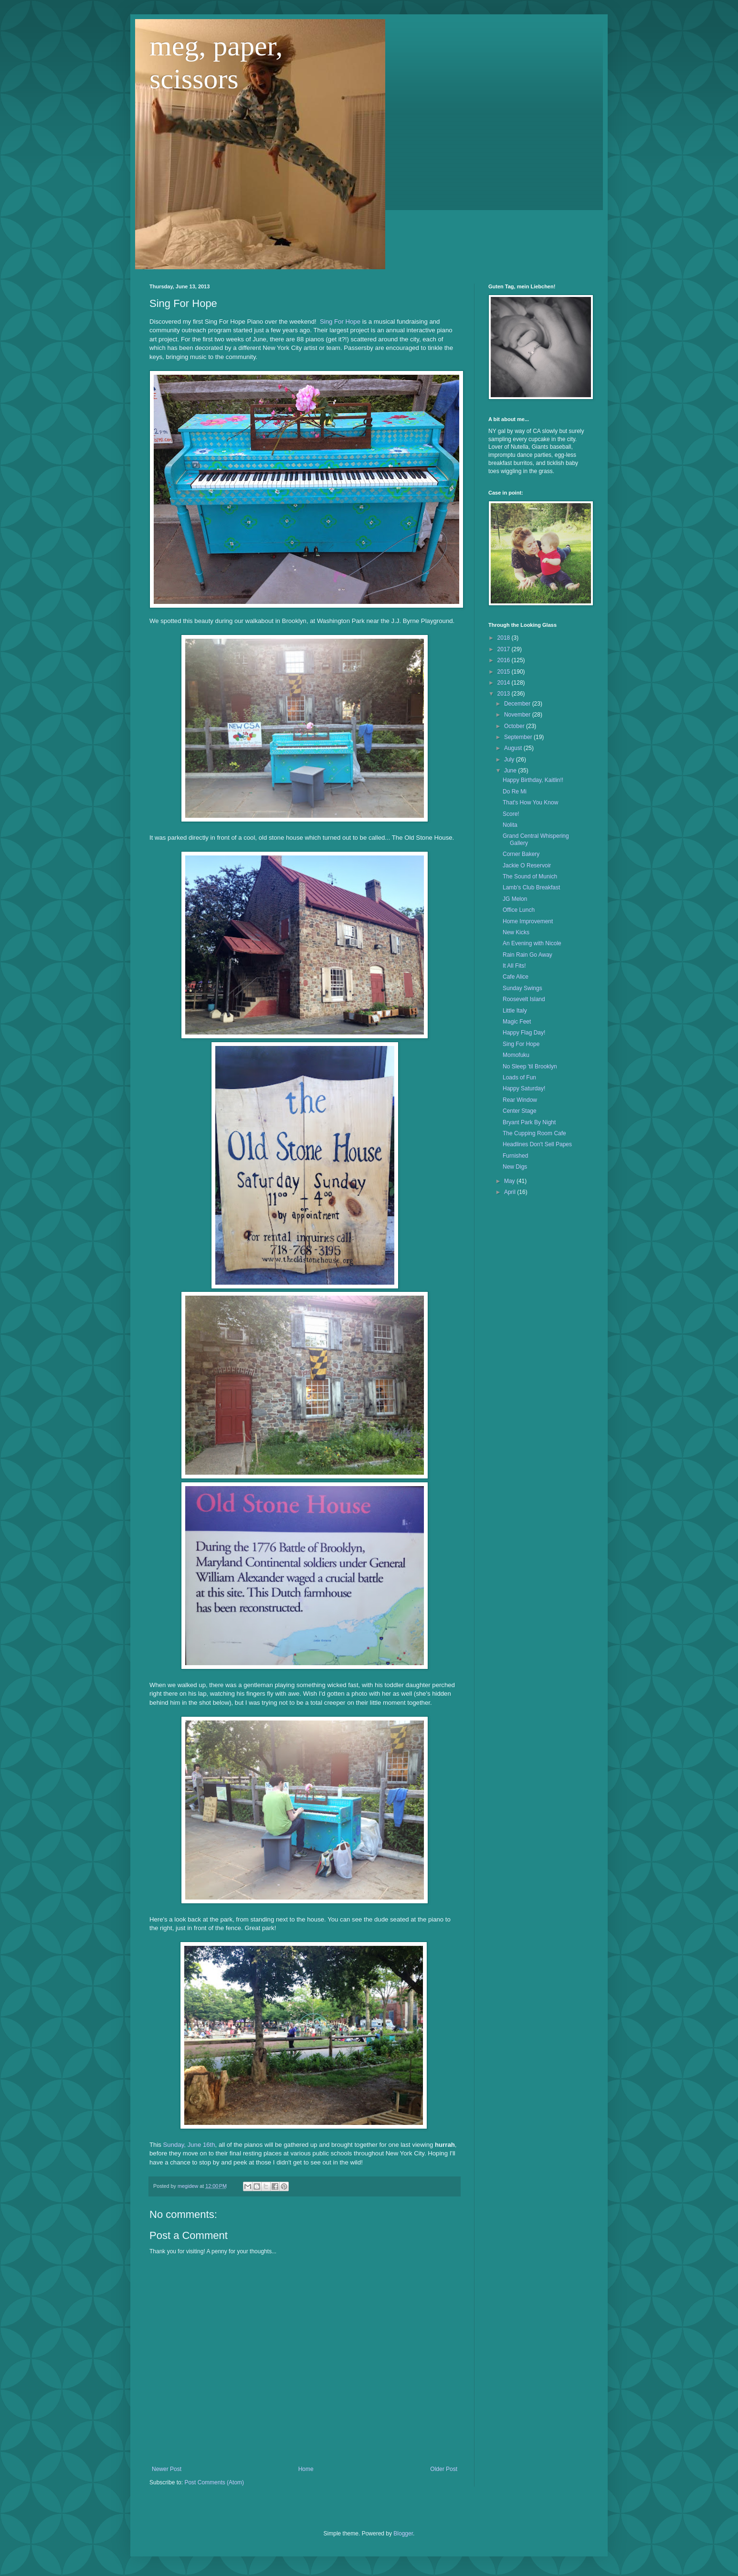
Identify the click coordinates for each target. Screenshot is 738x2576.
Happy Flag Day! (524, 1032)
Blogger (403, 2533)
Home (306, 2469)
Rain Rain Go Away (527, 954)
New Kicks (516, 932)
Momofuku (516, 1055)
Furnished (515, 1155)
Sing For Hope (340, 321)
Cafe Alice (515, 976)
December (518, 703)
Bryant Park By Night (529, 1122)
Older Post (443, 2469)
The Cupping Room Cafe (534, 1133)
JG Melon (515, 899)
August (514, 748)
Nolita (510, 825)
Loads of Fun (519, 1077)
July (510, 759)
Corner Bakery (521, 854)
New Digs (515, 1166)
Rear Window (520, 1100)
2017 (504, 649)
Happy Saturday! (524, 1088)
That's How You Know (530, 802)
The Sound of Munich (530, 876)
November (518, 714)
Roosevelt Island (524, 999)
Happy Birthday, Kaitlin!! (533, 780)
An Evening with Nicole (532, 943)
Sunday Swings (522, 988)
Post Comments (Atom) (214, 2482)
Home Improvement (528, 921)
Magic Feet (517, 1021)
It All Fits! (514, 965)
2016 (504, 660)
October (515, 726)
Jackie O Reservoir (527, 865)
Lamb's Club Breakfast (531, 887)
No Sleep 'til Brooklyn (530, 1066)
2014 (504, 682)
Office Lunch (519, 910)
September (519, 737)
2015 (504, 671)
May (510, 1181)
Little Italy (515, 1010)
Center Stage (520, 1111)
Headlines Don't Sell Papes (537, 1144)
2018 (504, 637)
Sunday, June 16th (189, 2144)
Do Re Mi (515, 791)
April (510, 1192)
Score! (511, 814)
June (511, 770)
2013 (504, 693)
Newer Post (166, 2469)
